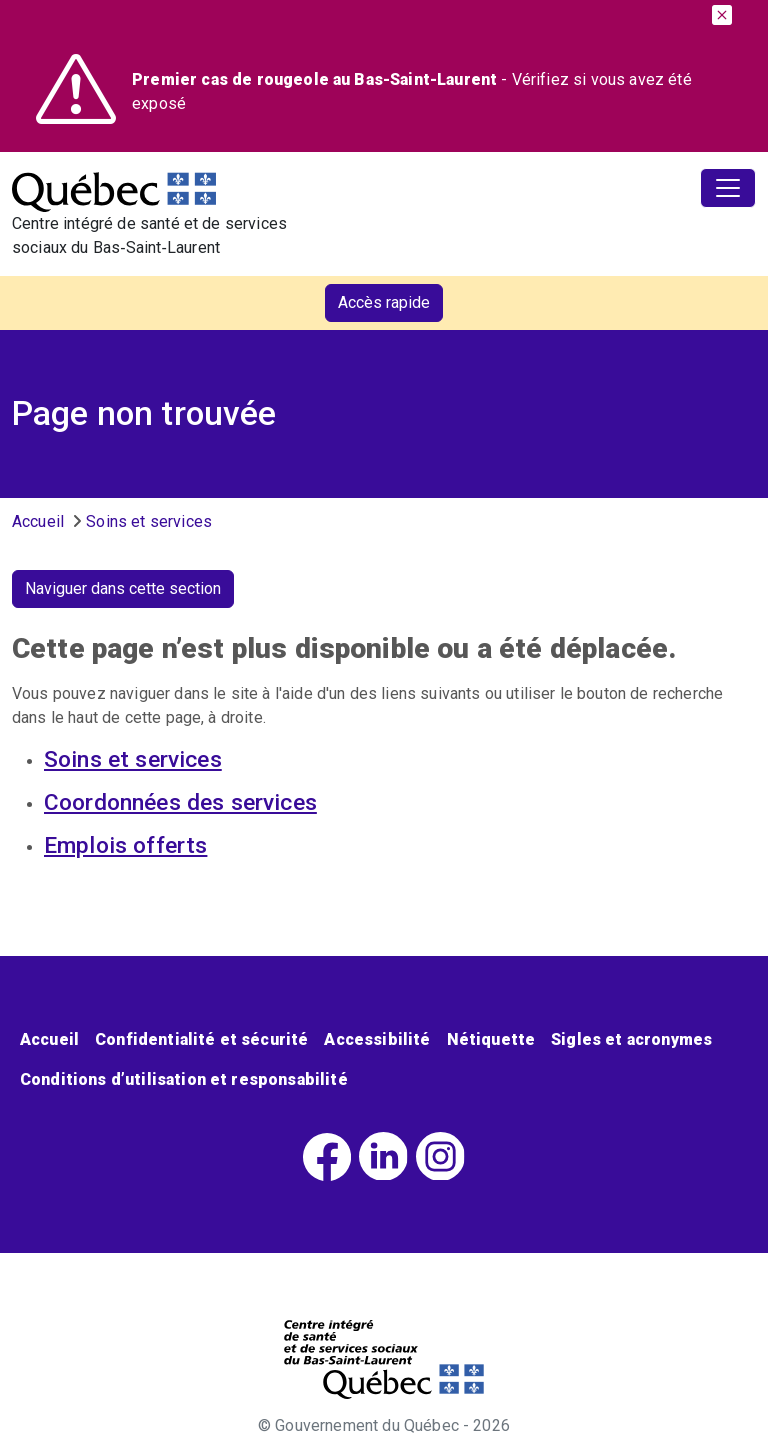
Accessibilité (377, 1039)
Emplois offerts (125, 845)
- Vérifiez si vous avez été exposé (412, 91)
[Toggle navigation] (728, 188)
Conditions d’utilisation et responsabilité (184, 1079)
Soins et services (149, 521)
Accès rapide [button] (384, 302)
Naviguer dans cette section (123, 588)
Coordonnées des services (180, 802)
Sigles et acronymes (631, 1039)
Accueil (38, 521)
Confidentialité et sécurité (201, 1039)
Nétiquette (491, 1039)
